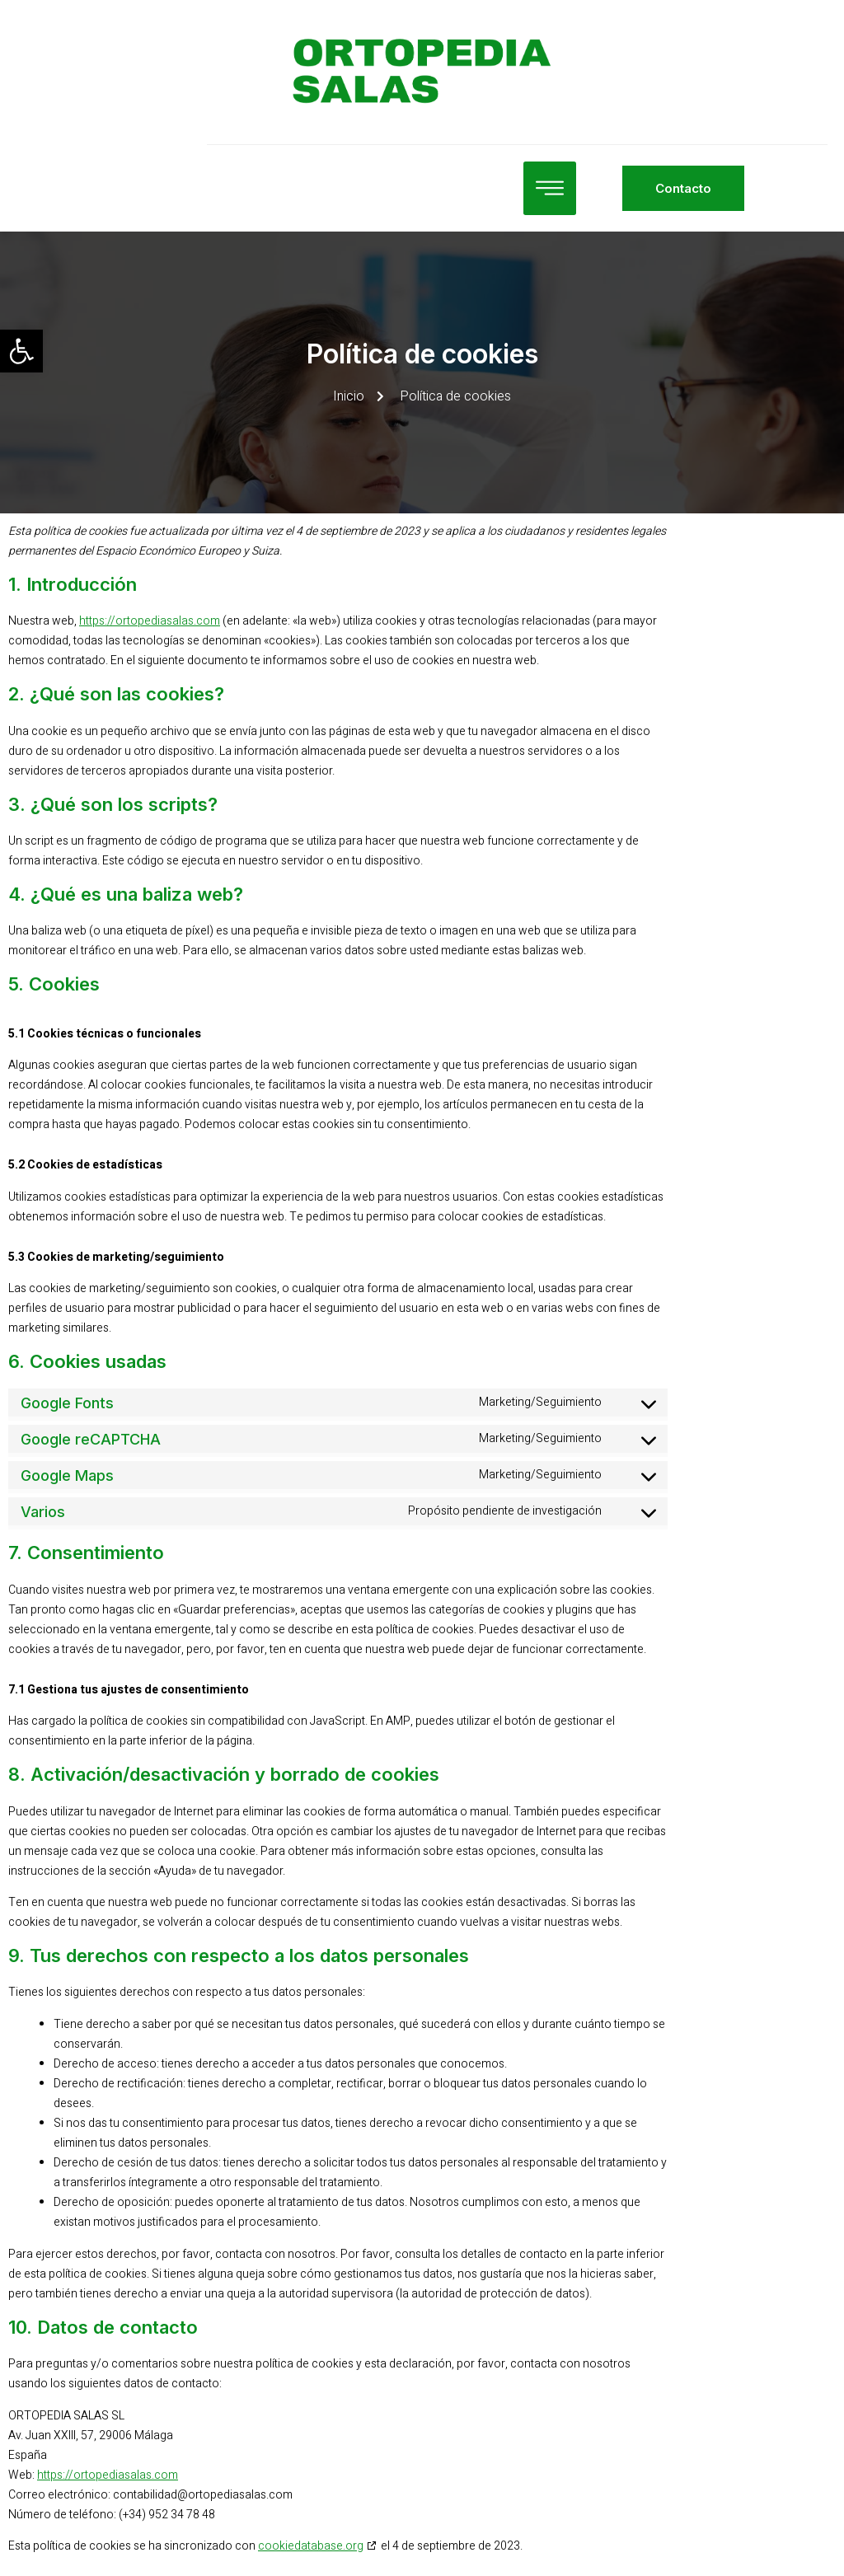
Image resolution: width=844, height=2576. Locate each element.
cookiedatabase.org (310, 2546)
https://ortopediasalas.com (149, 621)
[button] (21, 351)
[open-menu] (472, 188)
